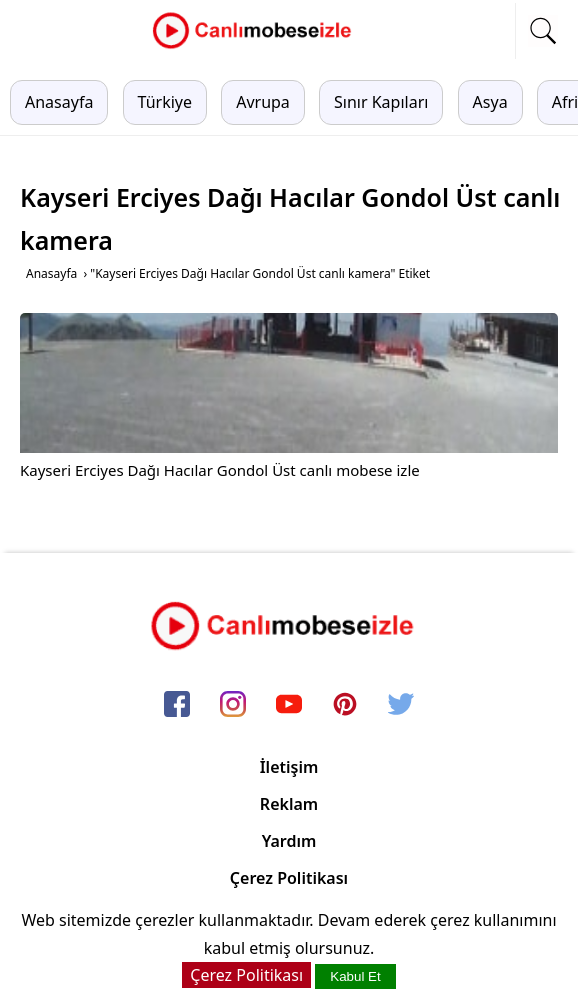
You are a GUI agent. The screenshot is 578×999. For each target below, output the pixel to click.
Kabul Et (355, 976)
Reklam (289, 804)
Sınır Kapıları (381, 102)
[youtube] (289, 706)
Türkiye (165, 102)
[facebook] (177, 706)
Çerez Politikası (289, 878)
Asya (490, 102)
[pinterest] (345, 706)
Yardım (289, 841)
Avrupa (263, 102)
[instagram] (233, 706)
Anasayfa (59, 102)
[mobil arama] (543, 31)
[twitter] (401, 706)
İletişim (289, 767)
